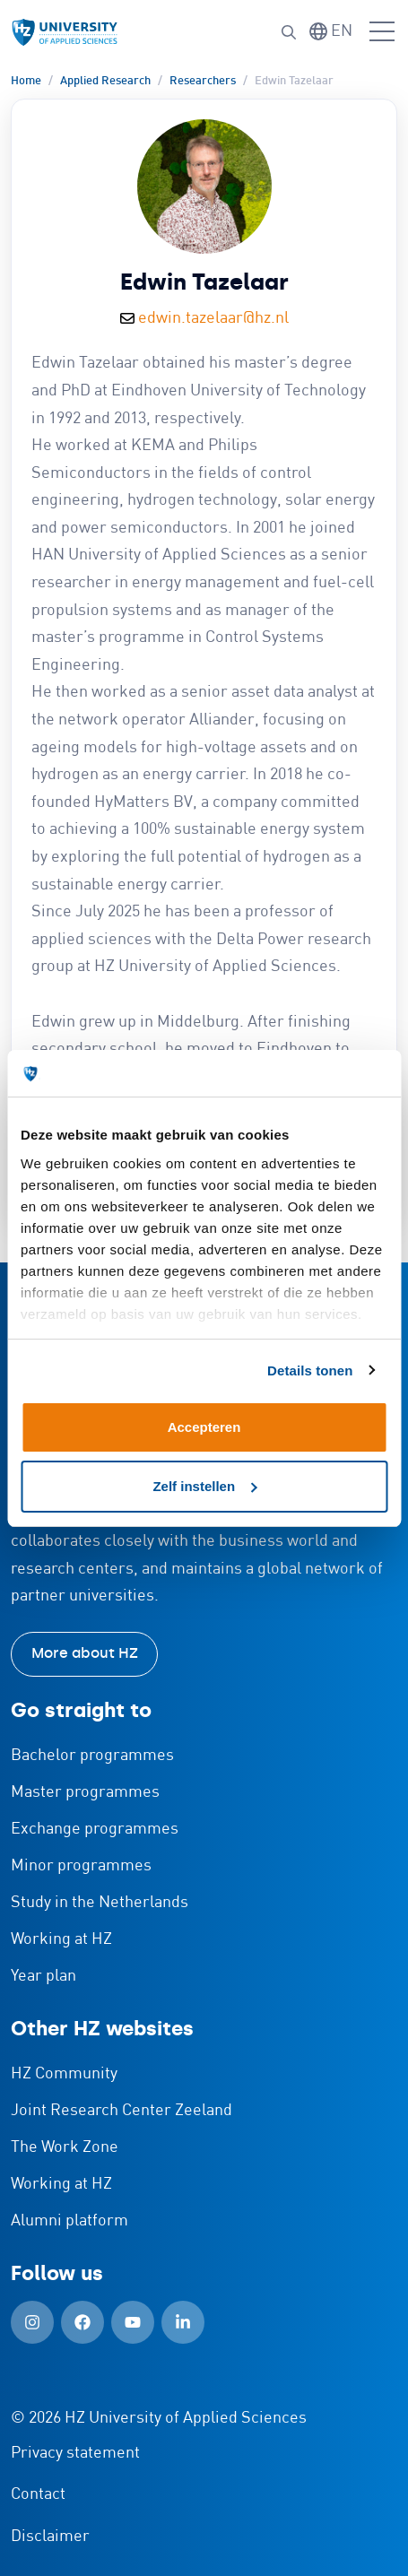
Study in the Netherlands (99, 1903)
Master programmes (85, 1792)
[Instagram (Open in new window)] (32, 2322)
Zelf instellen (204, 1486)
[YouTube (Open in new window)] (132, 2322)
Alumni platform (69, 2221)
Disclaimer (50, 2536)
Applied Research (105, 81)
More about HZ (84, 1652)
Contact (38, 2494)
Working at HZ (61, 1939)
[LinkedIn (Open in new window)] (182, 2322)
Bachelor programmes (92, 1756)
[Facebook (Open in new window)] (82, 2322)
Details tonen (309, 1370)
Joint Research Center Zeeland (121, 2111)
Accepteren (204, 1427)
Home (26, 81)
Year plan (43, 1976)
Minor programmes (81, 1866)
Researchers (202, 81)
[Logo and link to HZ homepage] (64, 33)
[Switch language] (330, 32)
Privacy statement (75, 2453)
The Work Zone (64, 2147)
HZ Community (64, 2074)
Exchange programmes (94, 1829)
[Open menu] (382, 32)
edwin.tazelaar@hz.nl (213, 318)
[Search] (288, 32)
